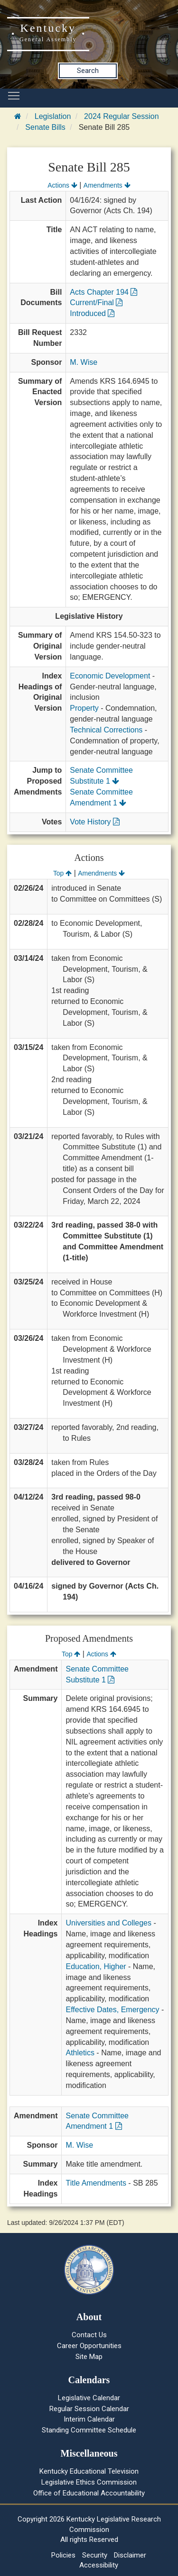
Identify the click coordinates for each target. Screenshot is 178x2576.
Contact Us (89, 2335)
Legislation (53, 116)
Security (94, 2555)
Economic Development (110, 676)
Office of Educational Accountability (89, 2493)
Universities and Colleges (108, 1923)
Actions (62, 185)
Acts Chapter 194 (103, 292)
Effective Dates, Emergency (112, 2010)
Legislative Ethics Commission (89, 2482)
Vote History (95, 822)
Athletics (80, 2053)
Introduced (92, 313)
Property (84, 708)
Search (88, 70)
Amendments (107, 185)
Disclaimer (130, 2555)
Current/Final (96, 302)
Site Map (89, 2356)
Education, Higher (96, 1966)
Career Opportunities (89, 2345)
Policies (63, 2555)
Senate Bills (45, 127)
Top (62, 873)
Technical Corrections (106, 730)
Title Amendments (96, 2183)
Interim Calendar (89, 2419)
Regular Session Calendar (89, 2408)
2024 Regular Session (121, 116)
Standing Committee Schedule (89, 2430)
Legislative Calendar (89, 2398)
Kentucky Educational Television (89, 2471)
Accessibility (98, 2565)
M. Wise (83, 362)
